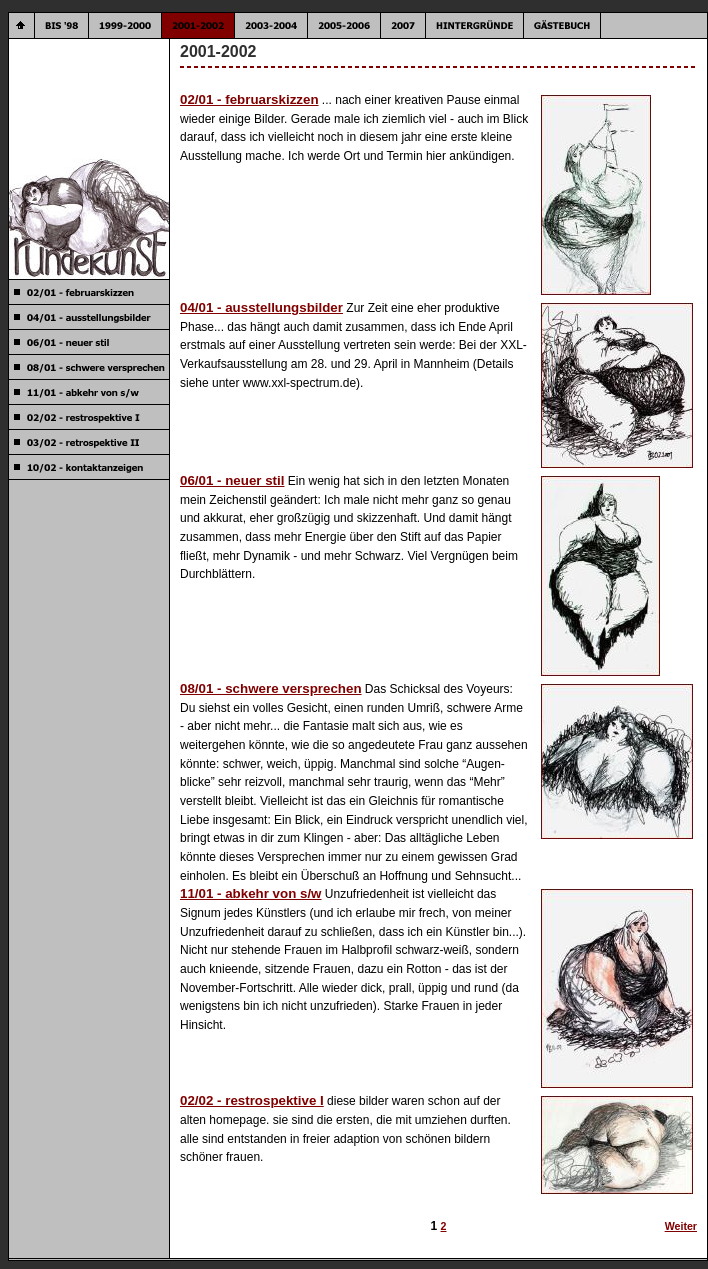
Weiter (681, 1226)
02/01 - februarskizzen (249, 99)
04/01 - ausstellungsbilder (261, 307)
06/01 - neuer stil (232, 480)
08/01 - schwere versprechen (271, 688)
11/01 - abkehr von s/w (251, 893)
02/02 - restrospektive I (252, 1100)
